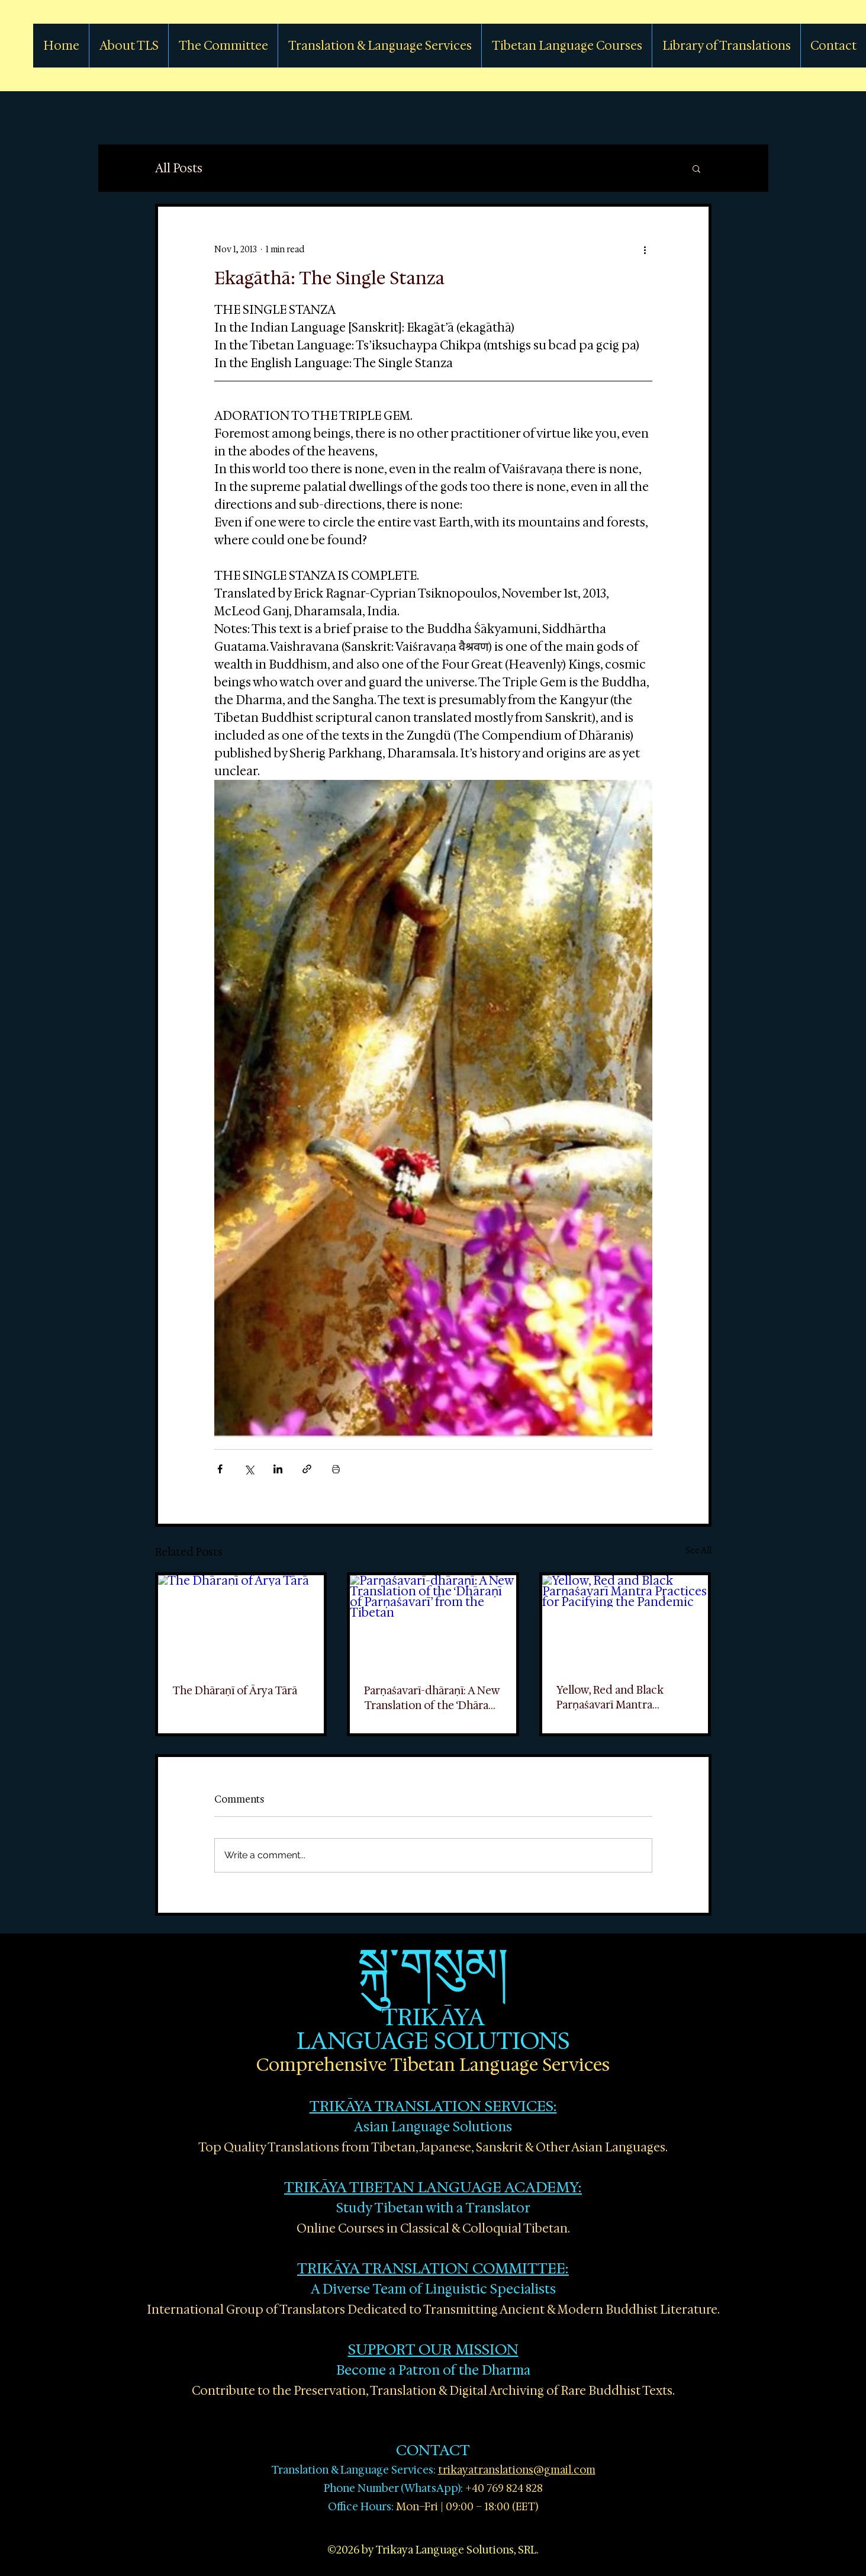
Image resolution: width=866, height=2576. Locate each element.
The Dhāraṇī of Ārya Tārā (234, 1691)
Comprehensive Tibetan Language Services (433, 2065)
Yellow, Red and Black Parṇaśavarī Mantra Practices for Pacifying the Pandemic (622, 1697)
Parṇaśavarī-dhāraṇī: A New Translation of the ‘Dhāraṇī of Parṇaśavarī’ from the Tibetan (432, 1698)
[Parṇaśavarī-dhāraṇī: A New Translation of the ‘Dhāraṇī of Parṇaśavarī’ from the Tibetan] (433, 1622)
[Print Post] (336, 1469)
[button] (696, 168)
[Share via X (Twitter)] (249, 1469)
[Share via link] (307, 1469)
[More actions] (645, 249)
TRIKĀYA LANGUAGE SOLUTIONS (433, 2029)
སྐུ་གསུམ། (433, 1965)
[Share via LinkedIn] (278, 1469)
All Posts (178, 168)
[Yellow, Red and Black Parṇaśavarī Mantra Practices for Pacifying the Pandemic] (625, 1622)
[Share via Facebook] (220, 1469)
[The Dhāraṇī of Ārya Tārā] (241, 1622)
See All (698, 1550)
